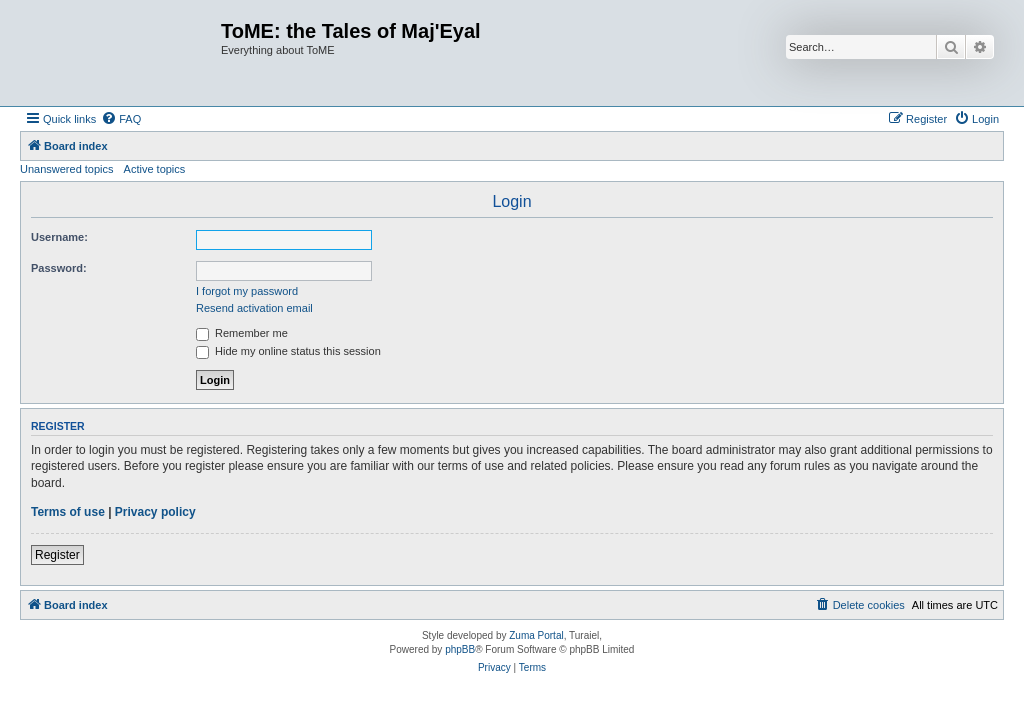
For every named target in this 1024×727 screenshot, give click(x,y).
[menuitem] (121, 119)
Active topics (155, 169)
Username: (59, 237)
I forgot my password (247, 291)
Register (57, 555)
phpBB (460, 649)
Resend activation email (254, 308)
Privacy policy (155, 512)
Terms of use (68, 512)
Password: (59, 268)
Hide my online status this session (288, 351)
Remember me (242, 333)
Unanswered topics (67, 169)
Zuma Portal (536, 635)
